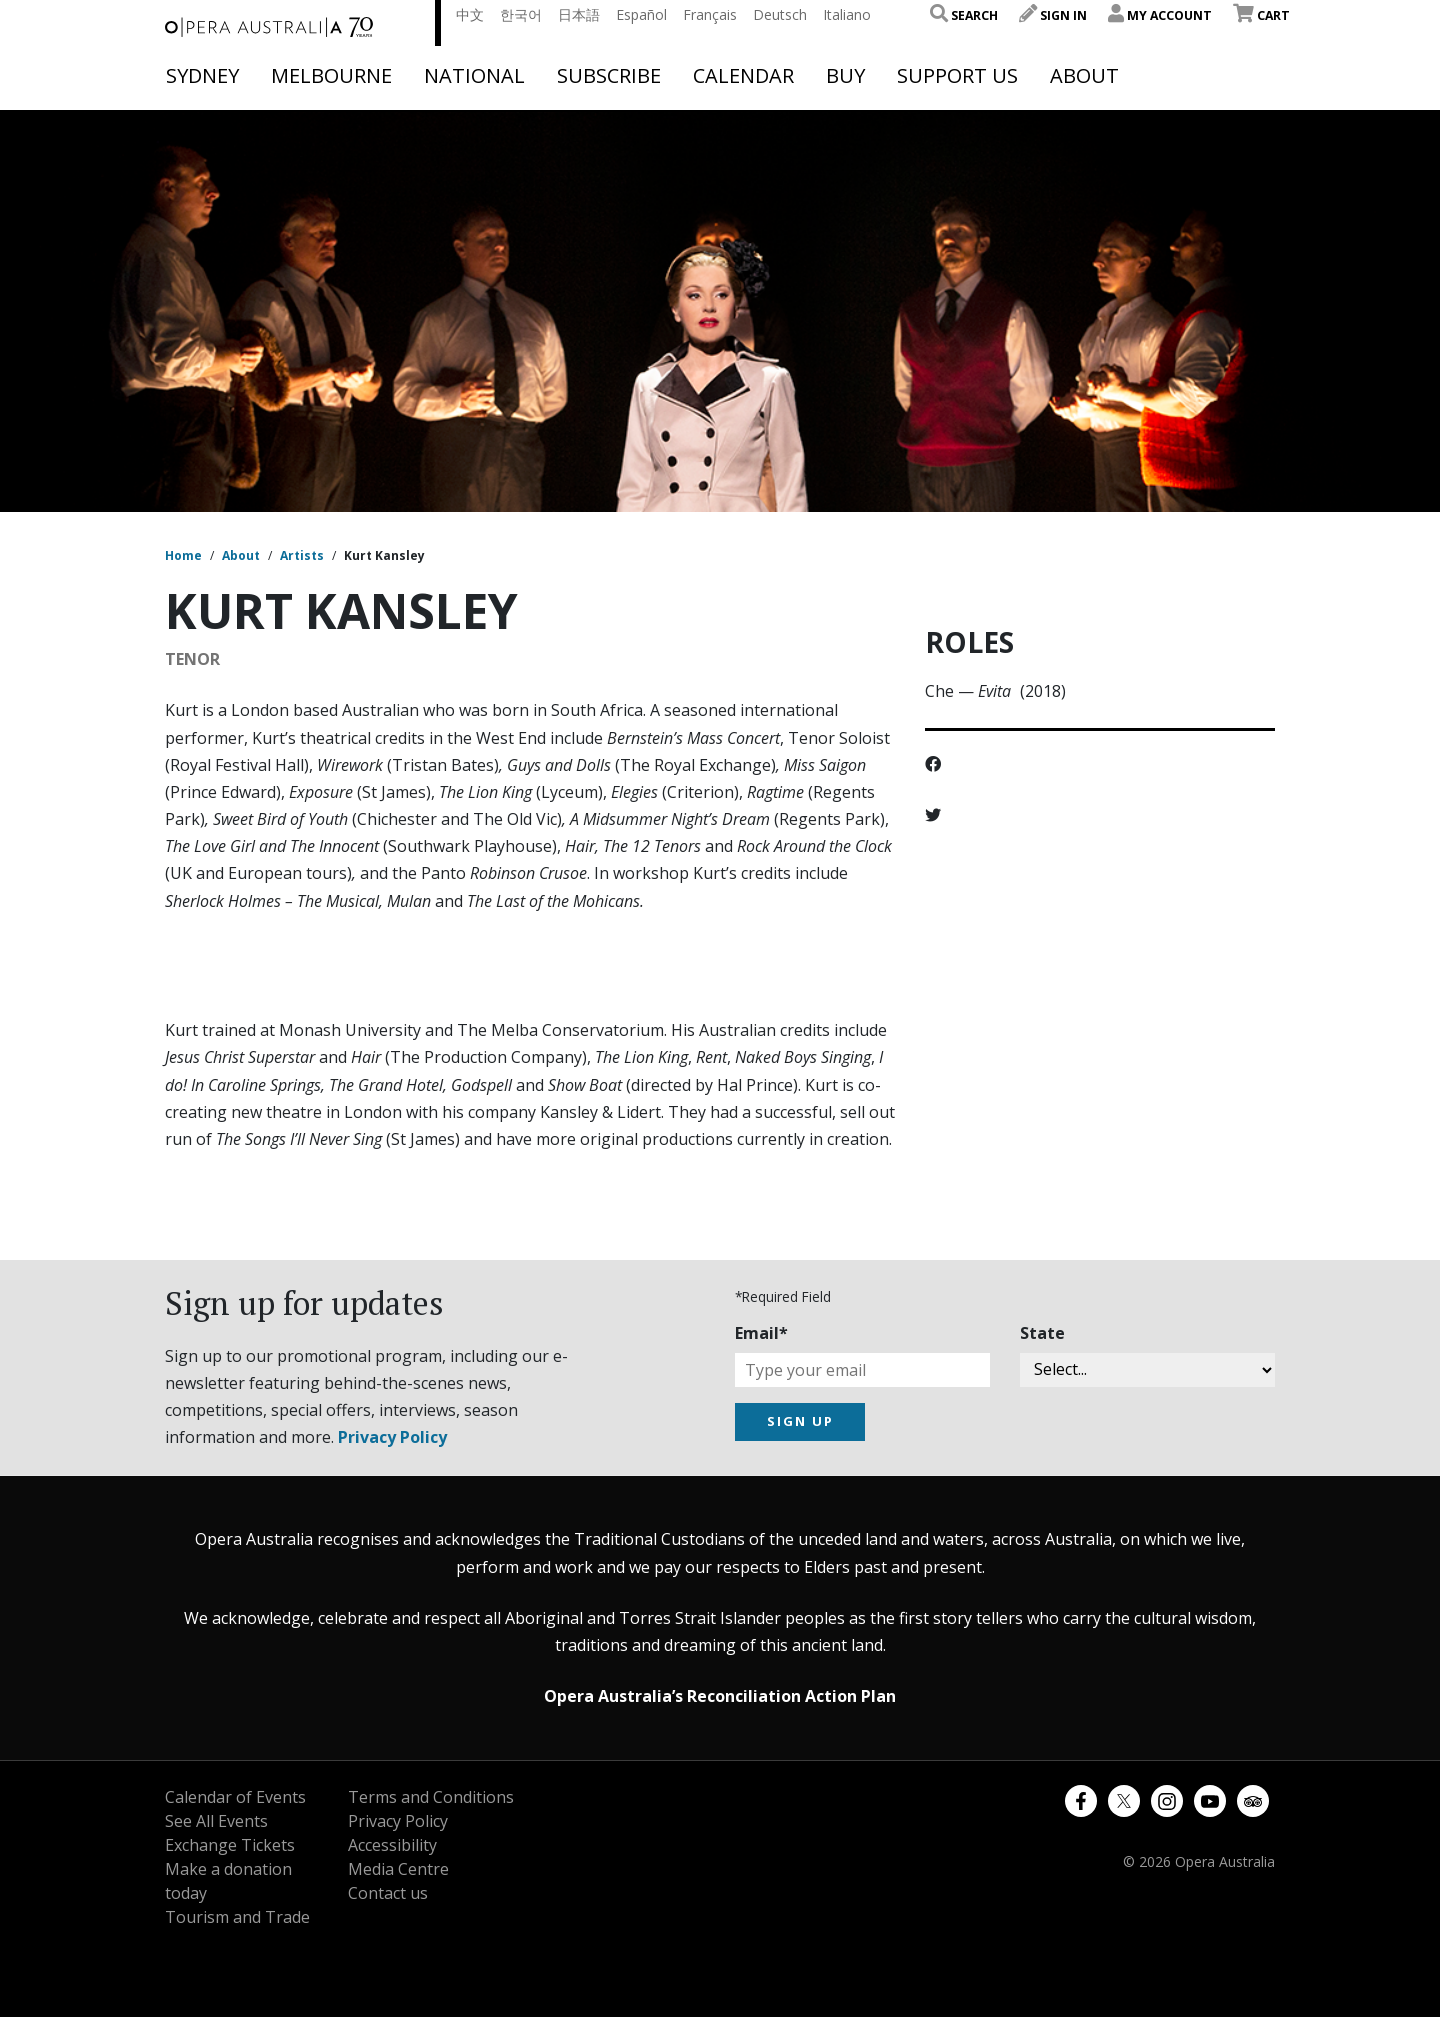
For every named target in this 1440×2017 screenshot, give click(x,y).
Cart (1261, 15)
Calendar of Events (235, 1797)
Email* (761, 1333)
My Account (1160, 15)
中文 (470, 14)
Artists (302, 555)
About (1084, 76)
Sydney (202, 76)
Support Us (957, 76)
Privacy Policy (392, 1437)
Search (964, 15)
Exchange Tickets (230, 1845)
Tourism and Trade (237, 1917)
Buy (845, 76)
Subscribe (609, 76)
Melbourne (331, 76)
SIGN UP (800, 1421)
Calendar (743, 76)
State (1042, 1333)
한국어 (521, 14)
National (474, 76)
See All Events (216, 1821)
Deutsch (780, 14)
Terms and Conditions (431, 1797)
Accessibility (392, 1845)
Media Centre (398, 1869)
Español (641, 14)
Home (183, 555)
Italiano (847, 14)
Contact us (388, 1893)
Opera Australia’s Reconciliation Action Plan (720, 1696)
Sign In (1053, 15)
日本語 (579, 14)
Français (710, 14)
